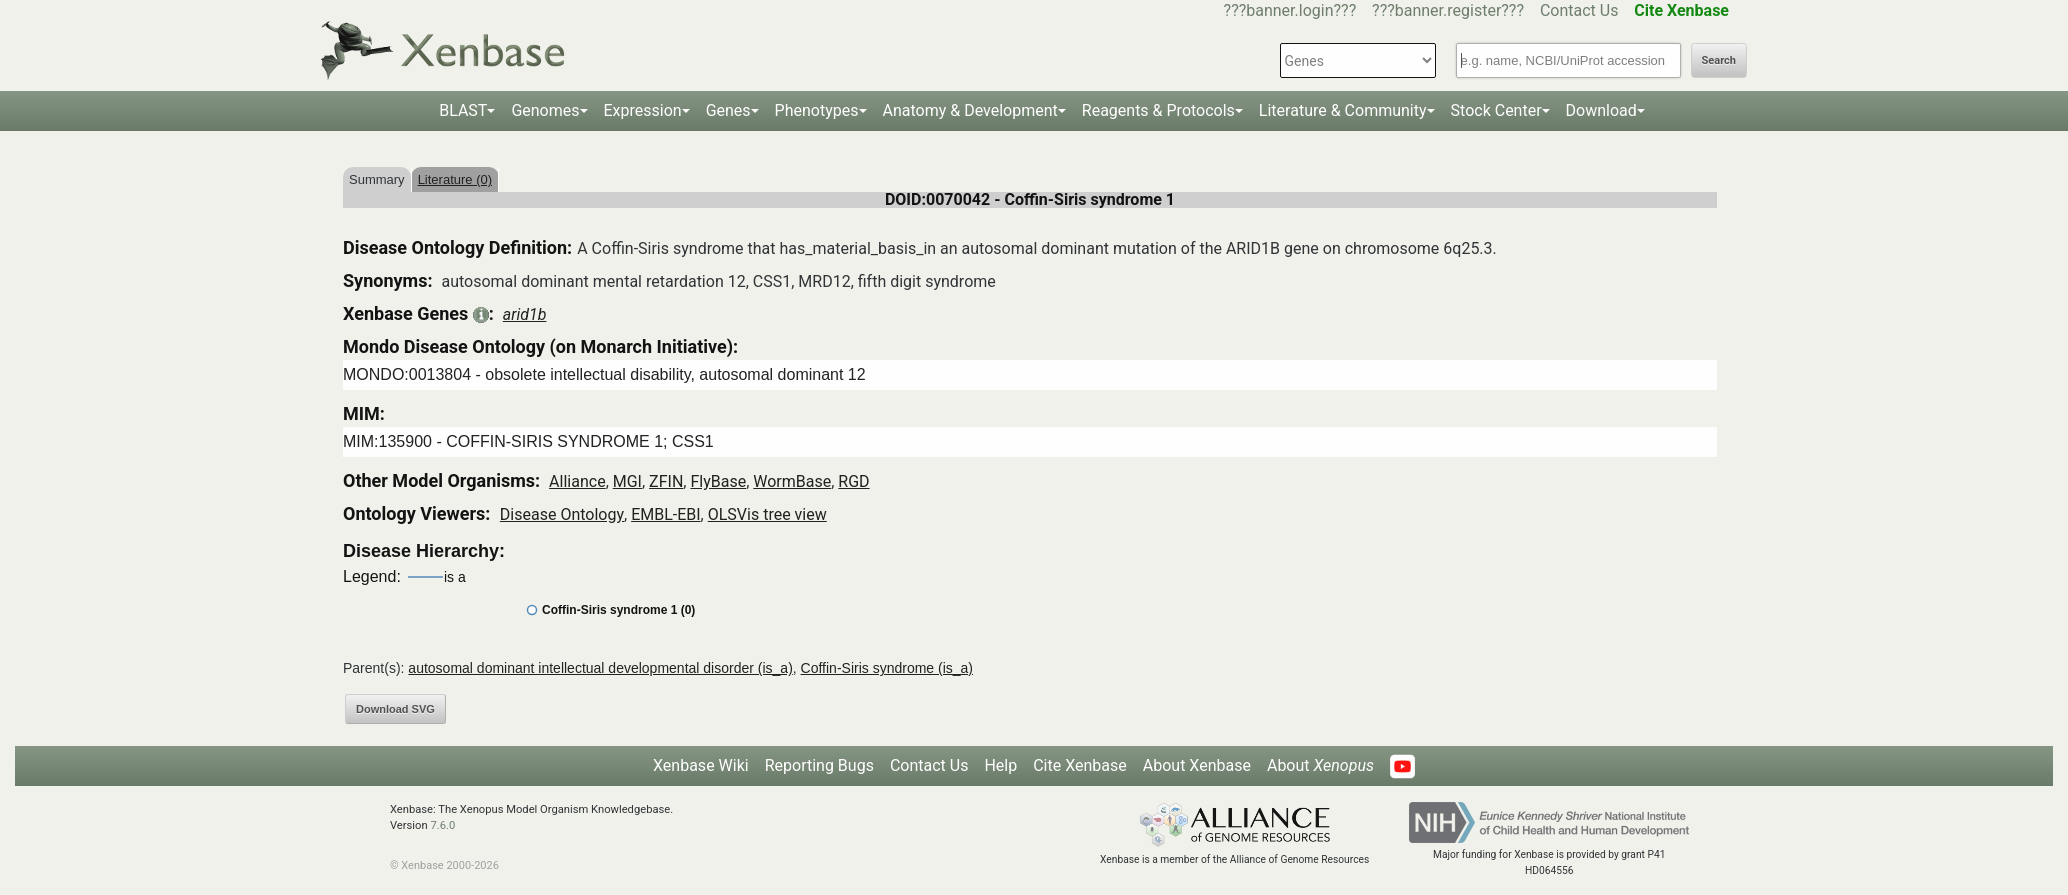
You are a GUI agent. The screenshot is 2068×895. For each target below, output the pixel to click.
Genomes (545, 110)
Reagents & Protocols (1158, 110)
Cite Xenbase (1080, 765)
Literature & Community (1343, 110)
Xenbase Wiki (701, 765)
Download (1601, 110)
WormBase (792, 481)
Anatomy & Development (970, 110)
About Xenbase (1197, 765)
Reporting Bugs (819, 765)
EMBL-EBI (665, 514)
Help (1000, 765)
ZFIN (666, 481)
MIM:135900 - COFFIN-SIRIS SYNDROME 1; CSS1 (528, 441)
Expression (643, 110)
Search (1719, 60)
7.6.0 (442, 825)
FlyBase (718, 481)
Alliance (577, 481)
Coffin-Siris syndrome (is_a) (887, 668)
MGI (627, 481)
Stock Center (1496, 110)
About (1320, 765)
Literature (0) (455, 179)
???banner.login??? (1290, 10)
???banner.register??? (1448, 10)
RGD (853, 481)
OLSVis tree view (767, 514)
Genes (728, 110)
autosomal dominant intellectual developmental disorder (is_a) (600, 668)
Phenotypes (817, 110)
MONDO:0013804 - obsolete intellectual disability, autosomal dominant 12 (604, 374)
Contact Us (1579, 10)
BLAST (463, 110)
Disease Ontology (562, 514)
